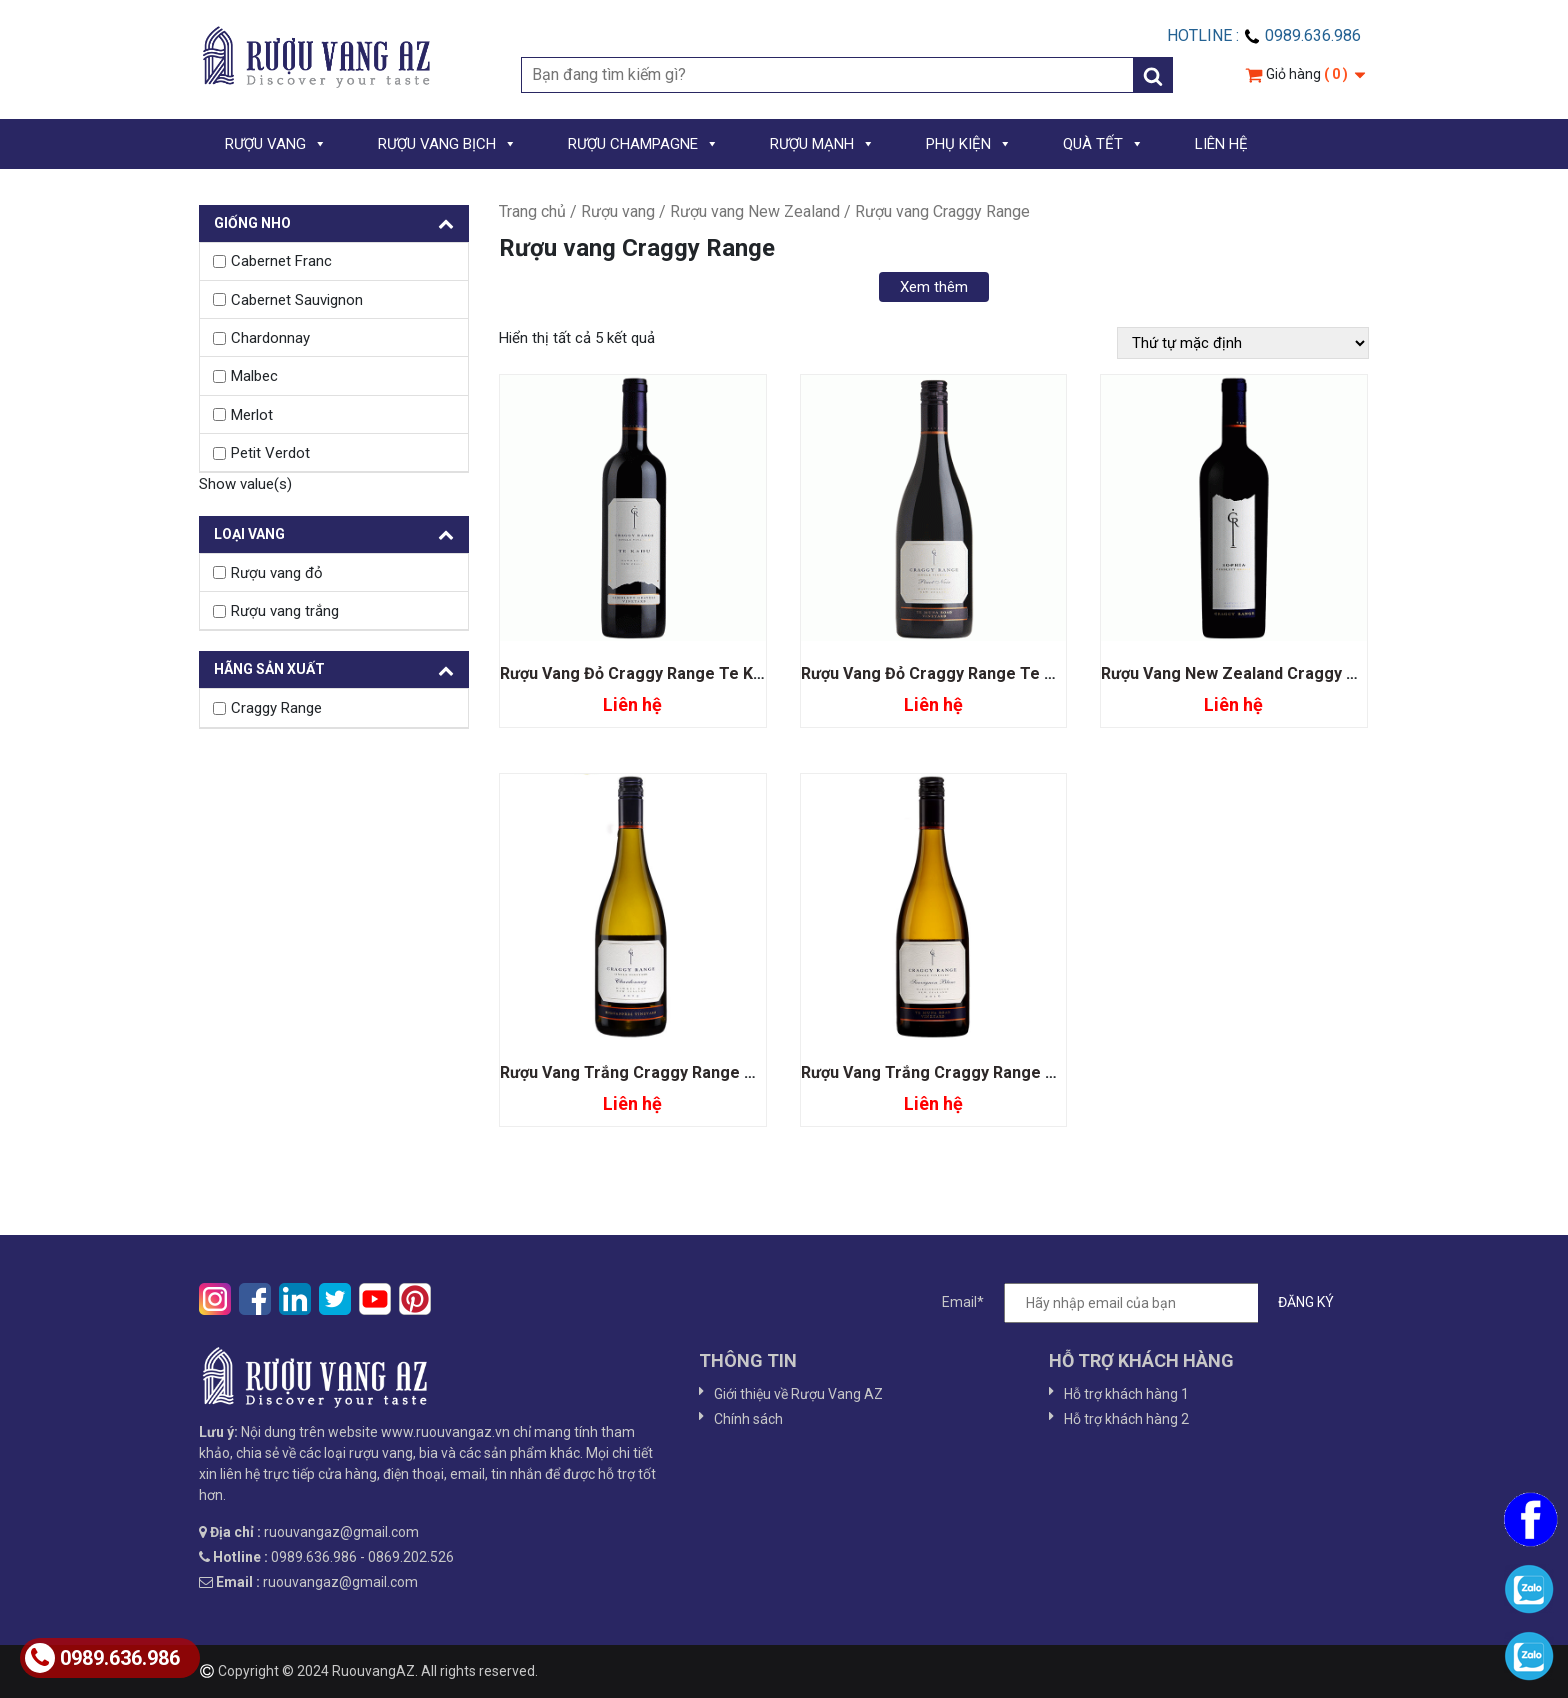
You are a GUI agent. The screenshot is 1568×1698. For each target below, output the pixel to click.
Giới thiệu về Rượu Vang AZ (798, 1394)
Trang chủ (532, 211)
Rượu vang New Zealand (755, 211)
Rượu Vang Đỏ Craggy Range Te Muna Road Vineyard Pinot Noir (1039, 673)
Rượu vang (618, 211)
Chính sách (748, 1419)
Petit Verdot (270, 453)
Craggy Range (276, 708)
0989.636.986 (102, 1658)
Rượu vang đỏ (277, 573)
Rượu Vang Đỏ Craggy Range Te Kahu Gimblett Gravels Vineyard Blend (763, 673)
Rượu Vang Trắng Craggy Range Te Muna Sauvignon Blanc (1019, 1072)
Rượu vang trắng (285, 611)
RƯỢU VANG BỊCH (447, 144)
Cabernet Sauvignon (297, 300)
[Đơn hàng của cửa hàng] (1243, 343)
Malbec (254, 376)
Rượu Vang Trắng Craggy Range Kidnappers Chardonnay (711, 1072)
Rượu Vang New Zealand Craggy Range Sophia (1275, 673)
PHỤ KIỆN (969, 144)
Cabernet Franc (281, 261)
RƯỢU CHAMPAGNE (643, 144)
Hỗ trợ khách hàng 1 (1126, 1394)
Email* (1148, 1303)
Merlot (252, 415)
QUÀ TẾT (1103, 144)
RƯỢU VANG (276, 144)
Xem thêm (934, 287)
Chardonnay (270, 338)
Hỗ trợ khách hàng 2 (1126, 1419)
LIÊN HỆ (1221, 144)
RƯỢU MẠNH (822, 144)
